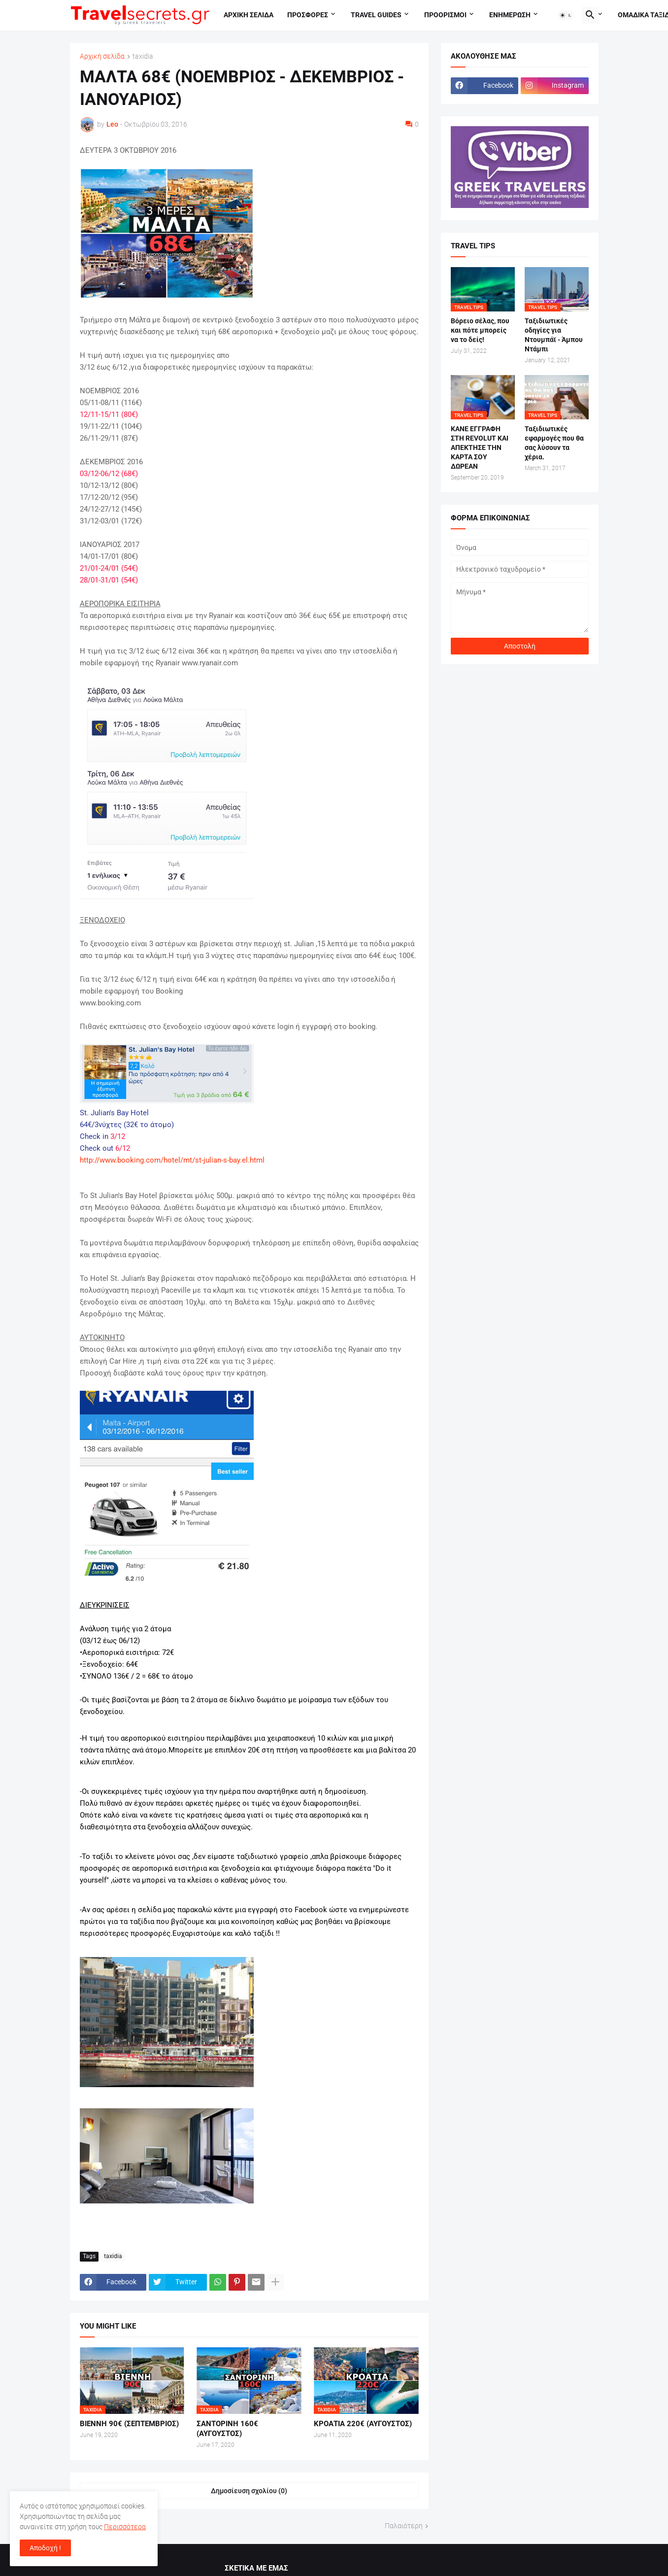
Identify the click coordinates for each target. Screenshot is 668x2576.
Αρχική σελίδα (102, 56)
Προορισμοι (445, 15)
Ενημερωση (510, 15)
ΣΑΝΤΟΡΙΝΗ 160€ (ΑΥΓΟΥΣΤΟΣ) (227, 2428)
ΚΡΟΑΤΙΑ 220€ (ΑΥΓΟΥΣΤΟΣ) (363, 2423)
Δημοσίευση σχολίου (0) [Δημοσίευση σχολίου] (249, 2491)
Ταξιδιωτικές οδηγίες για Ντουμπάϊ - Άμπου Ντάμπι (554, 335)
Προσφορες (307, 15)
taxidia (143, 56)
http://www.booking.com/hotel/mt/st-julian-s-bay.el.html (172, 1160)
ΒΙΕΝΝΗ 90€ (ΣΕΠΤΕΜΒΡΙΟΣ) (129, 2423)
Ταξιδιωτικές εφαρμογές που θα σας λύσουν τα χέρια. (554, 443)
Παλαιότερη (404, 2526)
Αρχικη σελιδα (248, 15)
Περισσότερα (125, 2527)
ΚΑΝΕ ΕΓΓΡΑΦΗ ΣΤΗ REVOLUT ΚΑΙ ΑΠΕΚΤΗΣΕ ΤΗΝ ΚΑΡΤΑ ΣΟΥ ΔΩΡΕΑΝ (479, 447)
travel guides (376, 15)
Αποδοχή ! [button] (45, 2548)
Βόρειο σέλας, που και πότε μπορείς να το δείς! (480, 330)
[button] (566, 15)
